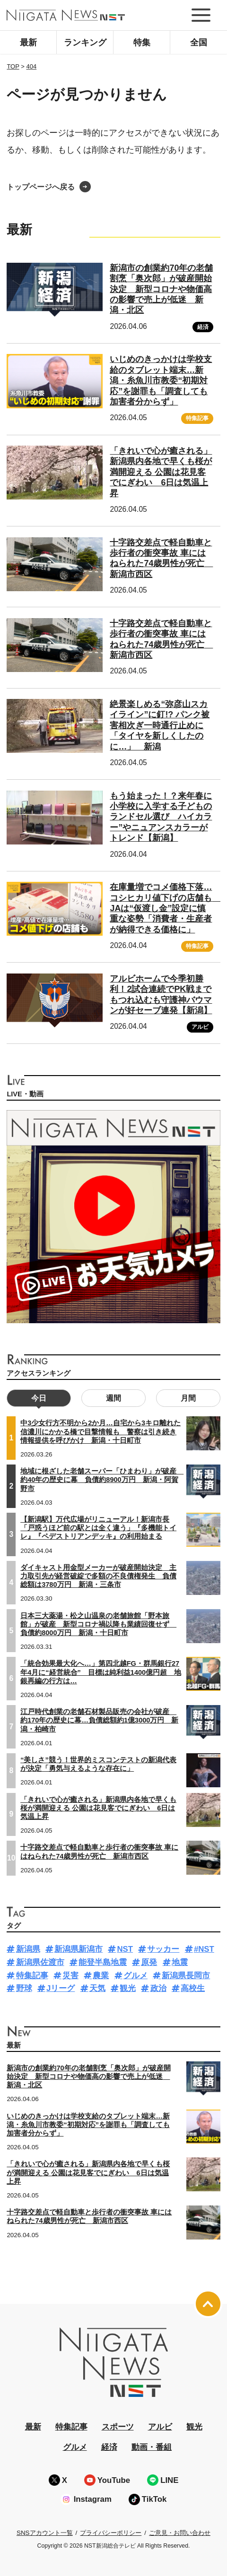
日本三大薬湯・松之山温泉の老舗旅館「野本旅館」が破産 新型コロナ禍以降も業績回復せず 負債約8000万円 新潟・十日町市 (98, 1624)
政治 (158, 1988)
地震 (180, 1962)
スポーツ (118, 2426)
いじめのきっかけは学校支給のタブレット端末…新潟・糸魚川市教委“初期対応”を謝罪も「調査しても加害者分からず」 (161, 380)
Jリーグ (60, 1988)
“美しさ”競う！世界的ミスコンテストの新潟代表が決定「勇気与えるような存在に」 (98, 1764)
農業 (101, 1975)
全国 (198, 42)
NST (125, 1949)
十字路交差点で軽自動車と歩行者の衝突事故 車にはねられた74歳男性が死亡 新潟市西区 (161, 558)
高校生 (193, 1988)
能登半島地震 (103, 1962)
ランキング (85, 42)
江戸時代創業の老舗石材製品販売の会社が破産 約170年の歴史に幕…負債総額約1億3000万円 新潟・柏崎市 (99, 1720)
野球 (24, 1988)
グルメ (135, 1975)
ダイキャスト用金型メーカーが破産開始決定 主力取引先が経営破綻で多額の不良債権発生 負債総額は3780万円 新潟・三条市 (98, 1576)
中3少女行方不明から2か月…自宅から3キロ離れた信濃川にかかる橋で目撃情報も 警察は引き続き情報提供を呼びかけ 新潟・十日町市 (100, 1431)
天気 (97, 1988)
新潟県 (28, 1949)
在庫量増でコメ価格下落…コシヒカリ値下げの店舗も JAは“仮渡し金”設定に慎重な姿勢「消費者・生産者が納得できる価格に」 (165, 908)
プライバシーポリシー (110, 2532)
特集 (141, 42)
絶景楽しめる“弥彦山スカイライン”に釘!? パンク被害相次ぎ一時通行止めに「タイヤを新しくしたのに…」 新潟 (160, 725)
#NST (204, 1949)
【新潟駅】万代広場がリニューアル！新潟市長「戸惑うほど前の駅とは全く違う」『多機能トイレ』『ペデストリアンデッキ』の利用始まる (98, 1528)
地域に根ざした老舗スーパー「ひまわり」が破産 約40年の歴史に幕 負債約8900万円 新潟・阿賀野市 (101, 1479)
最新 (28, 42)
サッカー (163, 1949)
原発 (149, 1962)
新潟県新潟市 (78, 1949)
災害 (70, 1975)
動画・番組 (151, 2447)
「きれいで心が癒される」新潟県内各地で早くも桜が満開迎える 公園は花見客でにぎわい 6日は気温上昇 (161, 472)
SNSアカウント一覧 (45, 2532)
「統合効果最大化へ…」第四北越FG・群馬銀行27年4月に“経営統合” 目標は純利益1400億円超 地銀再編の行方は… (100, 1672)
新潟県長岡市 (186, 1975)
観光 (128, 1988)
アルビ (200, 1027)
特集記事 (197, 418)
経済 (203, 327)
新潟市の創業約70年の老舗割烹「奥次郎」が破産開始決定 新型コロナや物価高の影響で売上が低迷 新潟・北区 (161, 289)
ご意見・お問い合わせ (179, 2532)
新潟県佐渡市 (40, 1962)
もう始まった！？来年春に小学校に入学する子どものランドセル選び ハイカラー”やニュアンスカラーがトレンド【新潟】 (161, 817)
